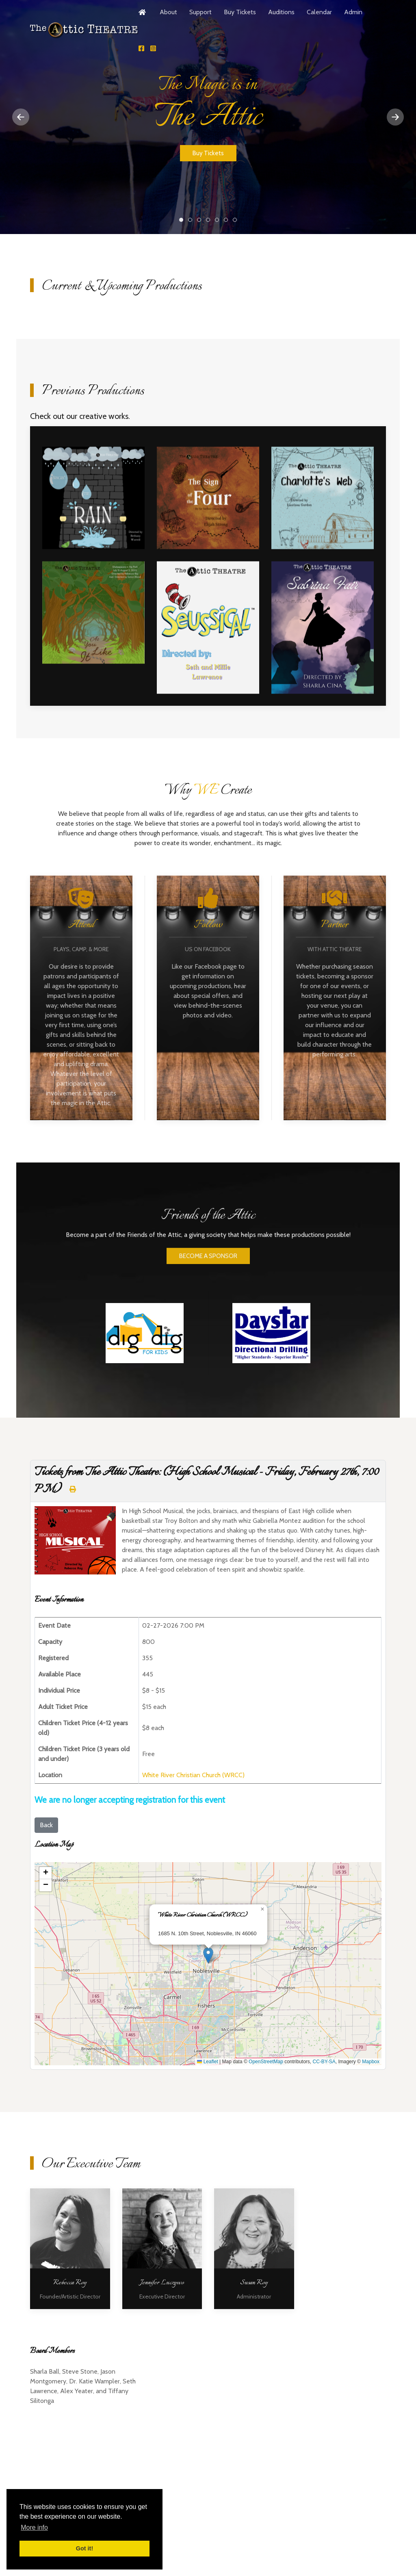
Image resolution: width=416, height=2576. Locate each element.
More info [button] (34, 2527)
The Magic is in (236, 220)
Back (46, 1825)
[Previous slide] (20, 117)
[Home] (143, 12)
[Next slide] (395, 117)
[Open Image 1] (93, 501)
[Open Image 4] (93, 616)
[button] (208, 1955)
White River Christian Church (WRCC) (193, 1775)
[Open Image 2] (208, 501)
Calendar (319, 12)
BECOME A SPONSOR (208, 1274)
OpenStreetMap (266, 2061)
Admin (353, 12)
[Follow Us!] (141, 48)
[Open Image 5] (208, 631)
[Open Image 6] (322, 631)
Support (200, 12)
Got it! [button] (84, 2548)
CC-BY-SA (324, 2061)
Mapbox (370, 2061)
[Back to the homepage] (84, 30)
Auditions (281, 12)
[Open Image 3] (322, 501)
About (168, 12)
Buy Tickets (240, 12)
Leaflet (207, 2061)
